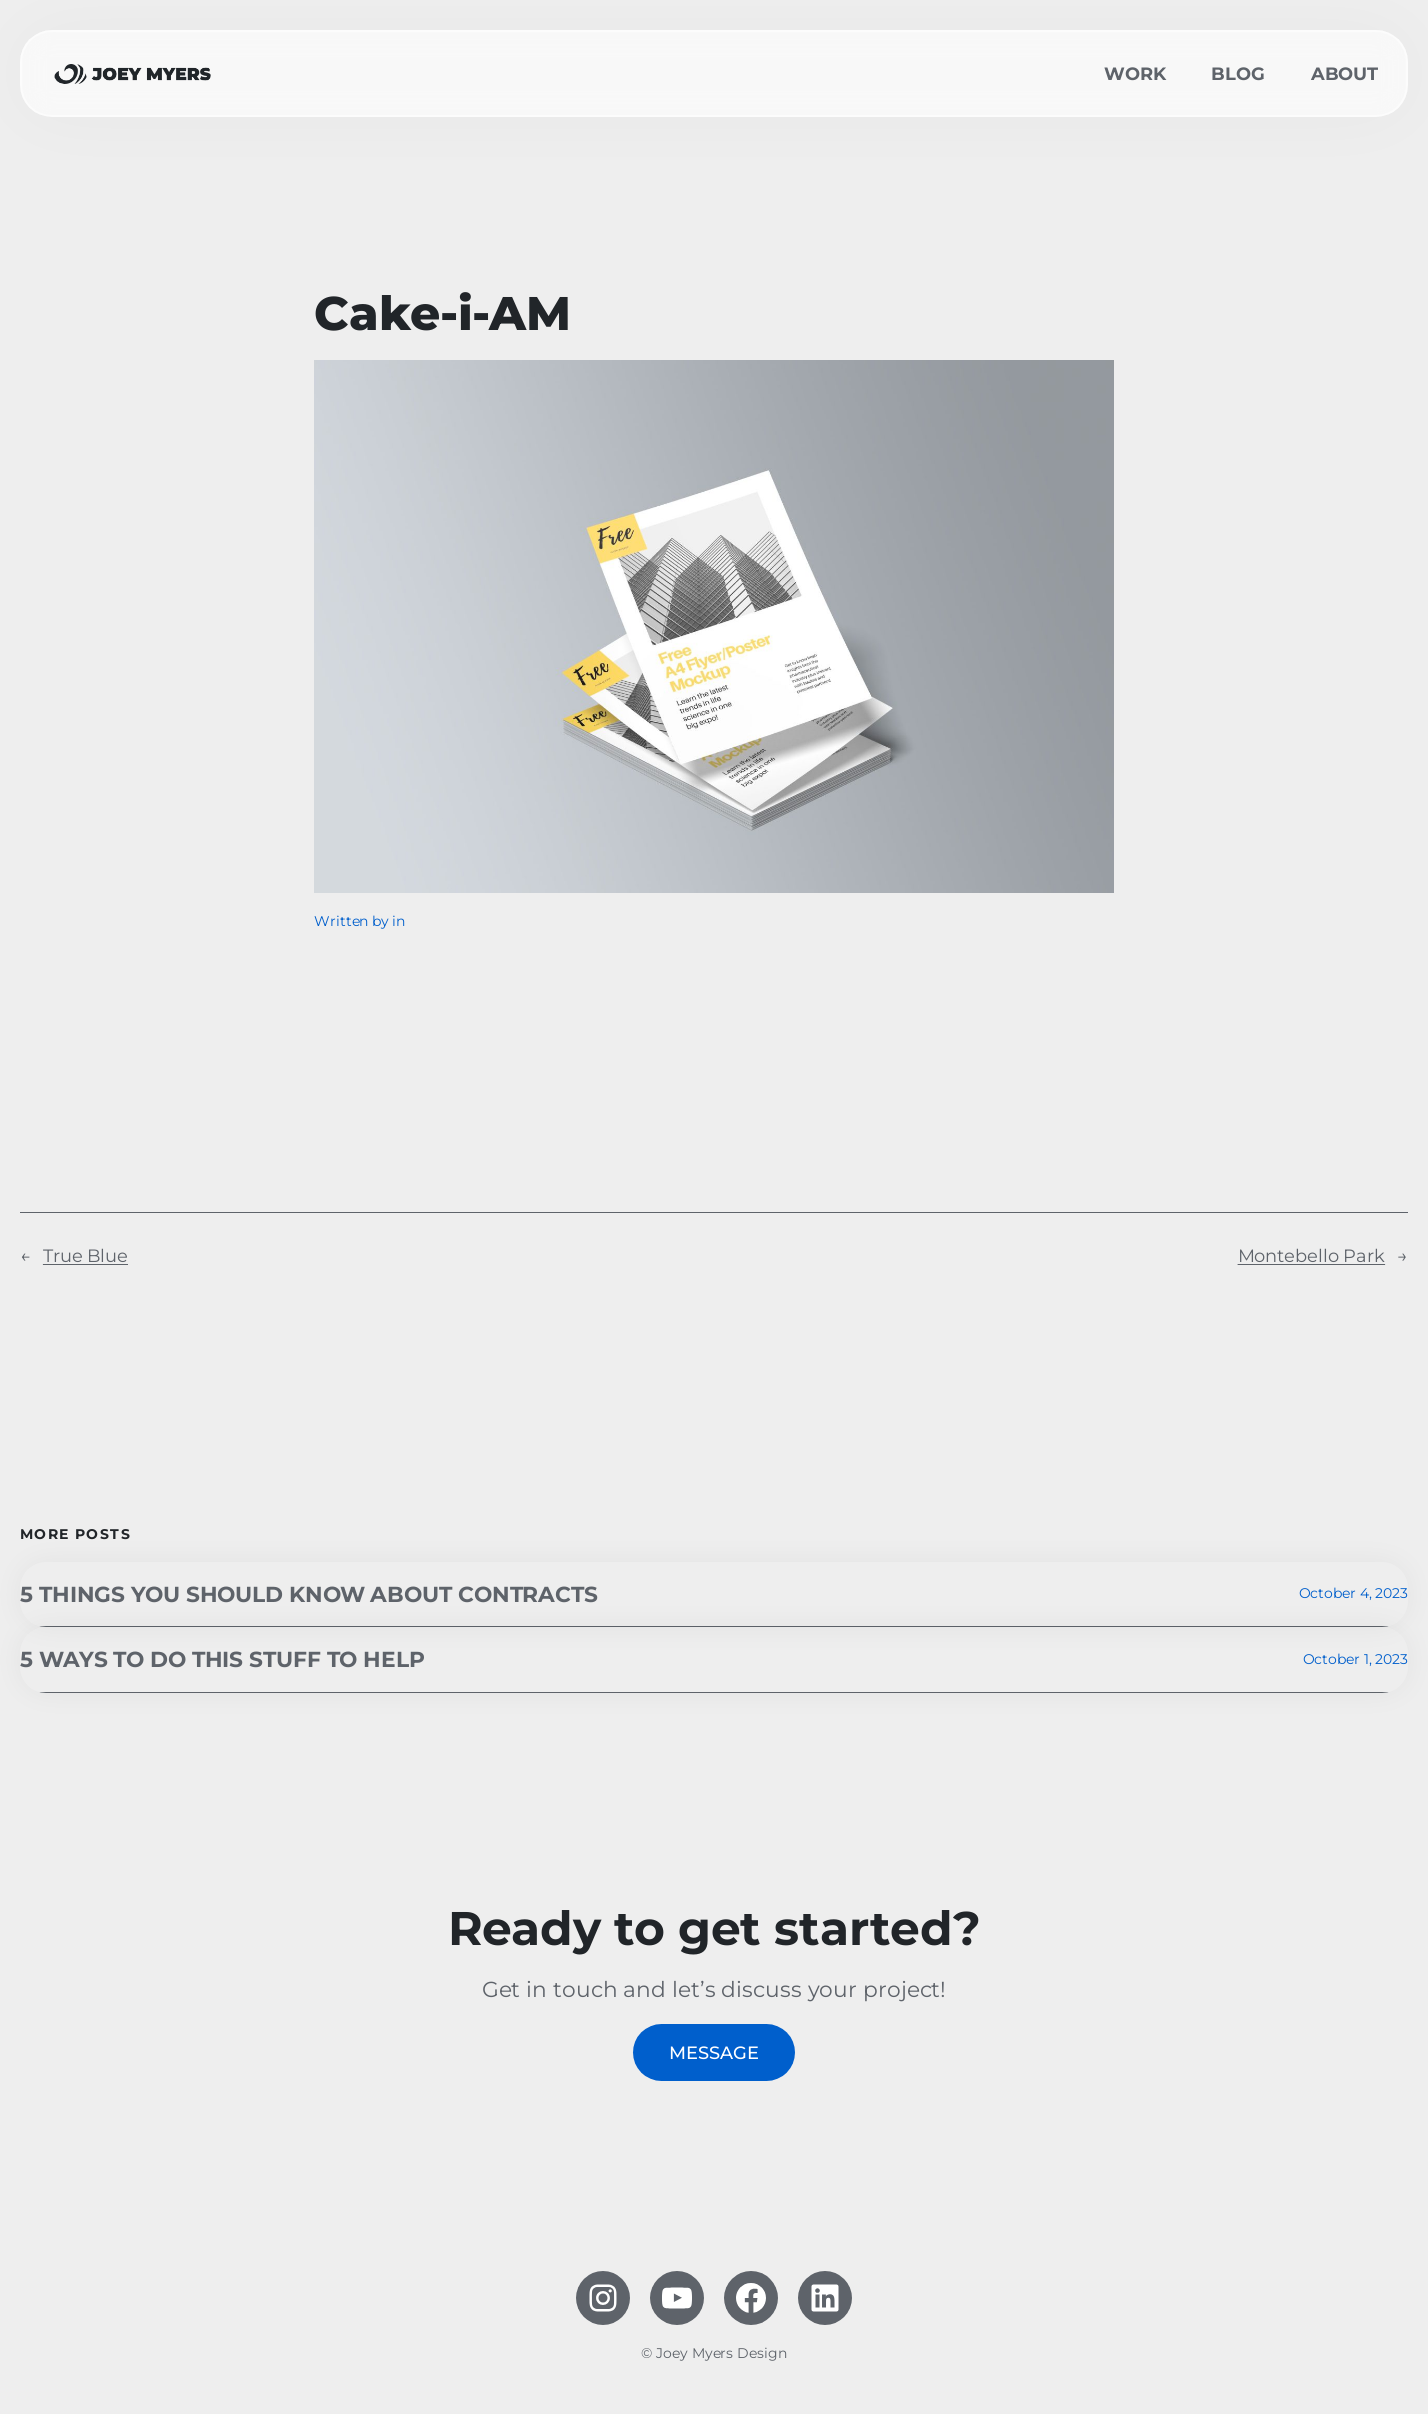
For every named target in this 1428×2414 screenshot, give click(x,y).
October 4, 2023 (1354, 1593)
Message (713, 2052)
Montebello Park (1312, 1255)
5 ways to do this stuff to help (222, 1659)
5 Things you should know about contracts (309, 1594)
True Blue (85, 1255)
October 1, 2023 (1356, 1659)
